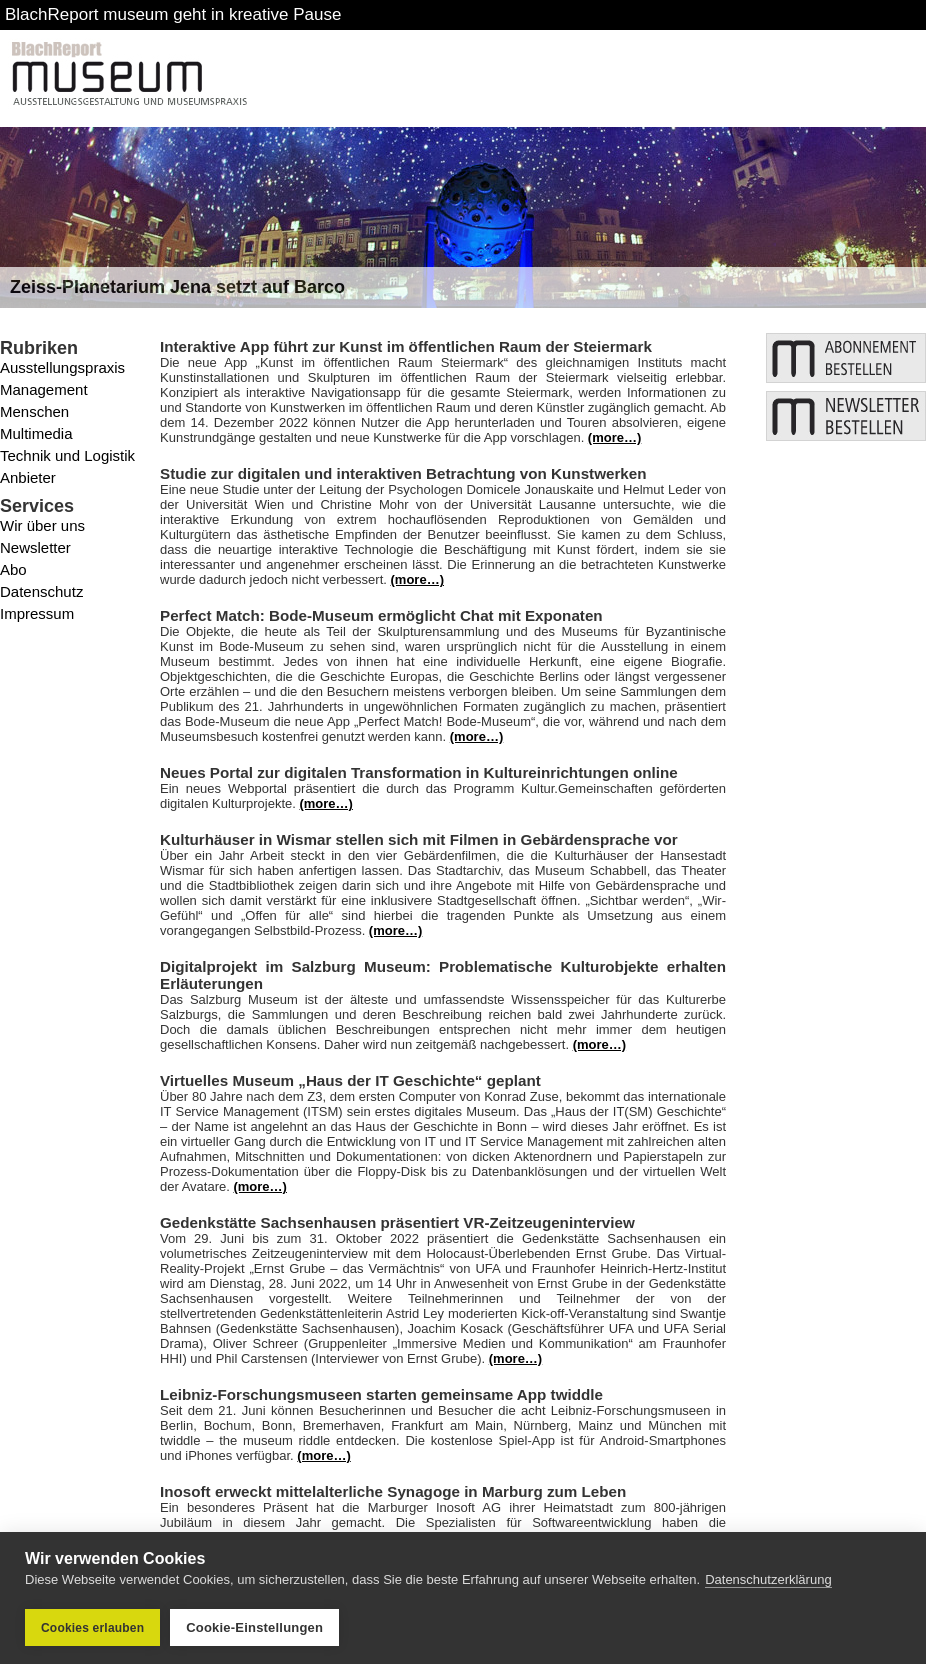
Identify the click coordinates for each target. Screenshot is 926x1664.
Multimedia (36, 433)
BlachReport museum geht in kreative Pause (173, 14)
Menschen (34, 411)
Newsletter (35, 547)
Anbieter (28, 477)
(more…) (614, 437)
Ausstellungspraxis (62, 367)
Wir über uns (42, 525)
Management (44, 389)
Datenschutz (41, 591)
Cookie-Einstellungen (254, 1627)
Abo (13, 569)
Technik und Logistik (67, 455)
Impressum (37, 613)
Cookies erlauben (92, 1628)
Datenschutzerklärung (768, 1579)
